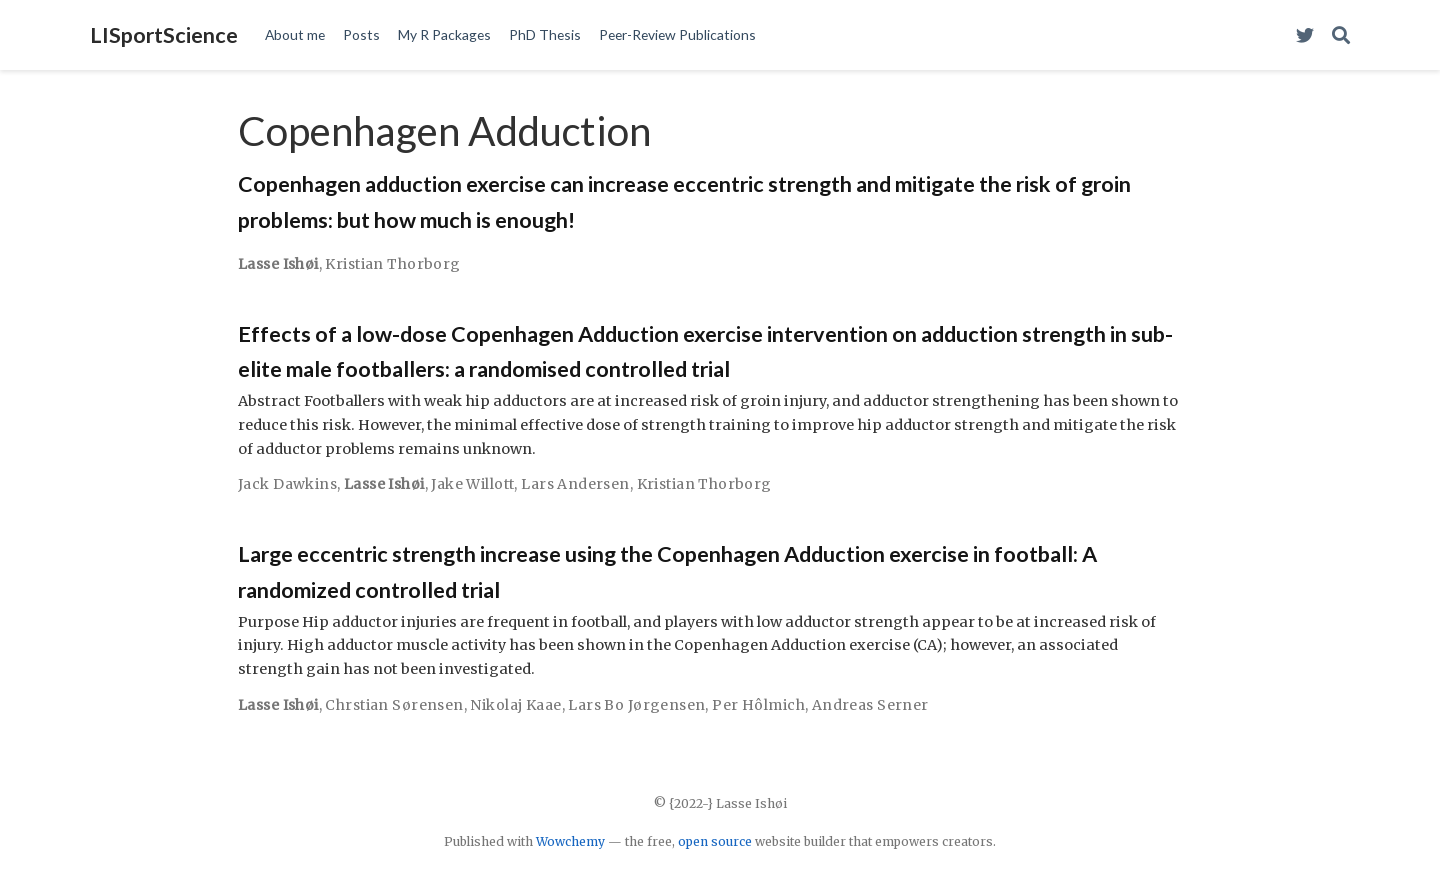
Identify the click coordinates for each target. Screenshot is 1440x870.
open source (715, 841)
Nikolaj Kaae (515, 705)
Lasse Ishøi (278, 264)
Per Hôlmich (758, 705)
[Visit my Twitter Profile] (1305, 35)
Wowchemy (570, 841)
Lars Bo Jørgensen (636, 705)
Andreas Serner (870, 705)
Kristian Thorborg (392, 264)
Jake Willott (472, 484)
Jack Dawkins (287, 484)
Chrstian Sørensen (394, 705)
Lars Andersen (575, 484)
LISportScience (164, 35)
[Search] (1341, 35)
